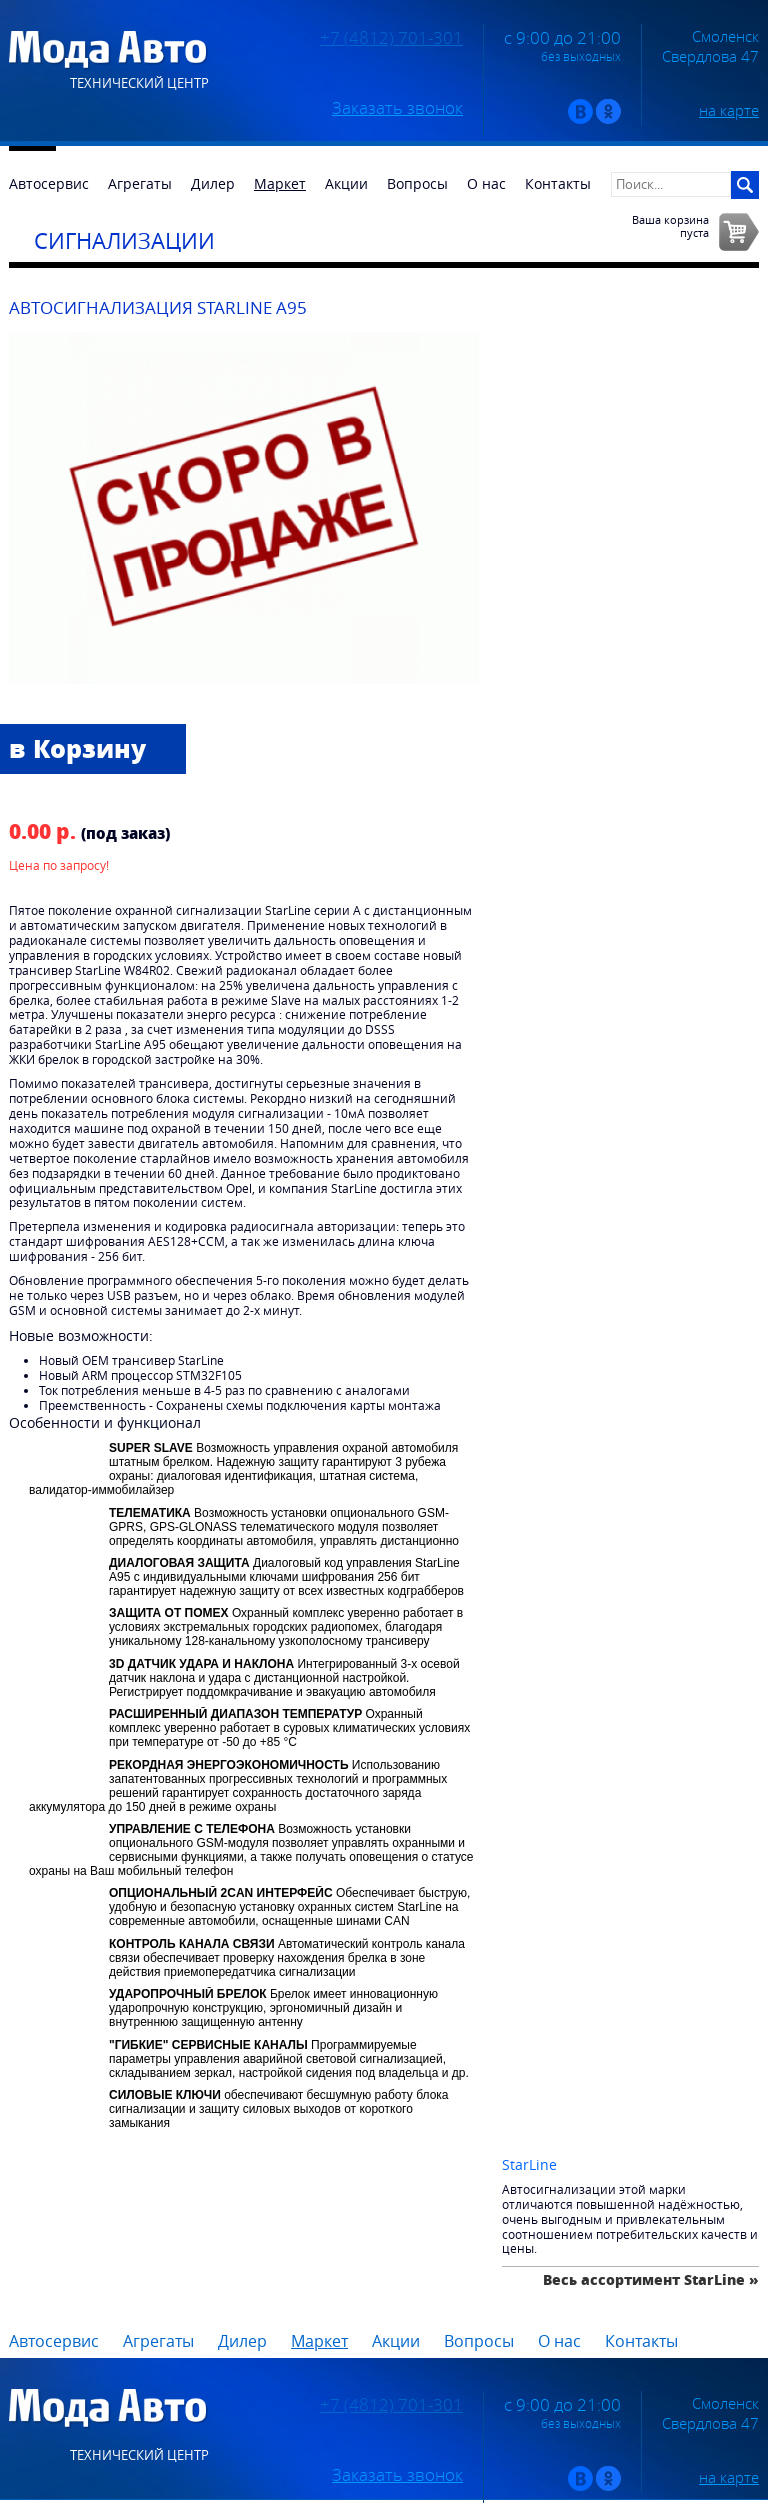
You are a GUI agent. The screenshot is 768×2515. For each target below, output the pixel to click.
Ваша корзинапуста (670, 226)
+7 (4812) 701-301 (391, 38)
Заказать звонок (397, 108)
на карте (729, 110)
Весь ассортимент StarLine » (651, 2279)
